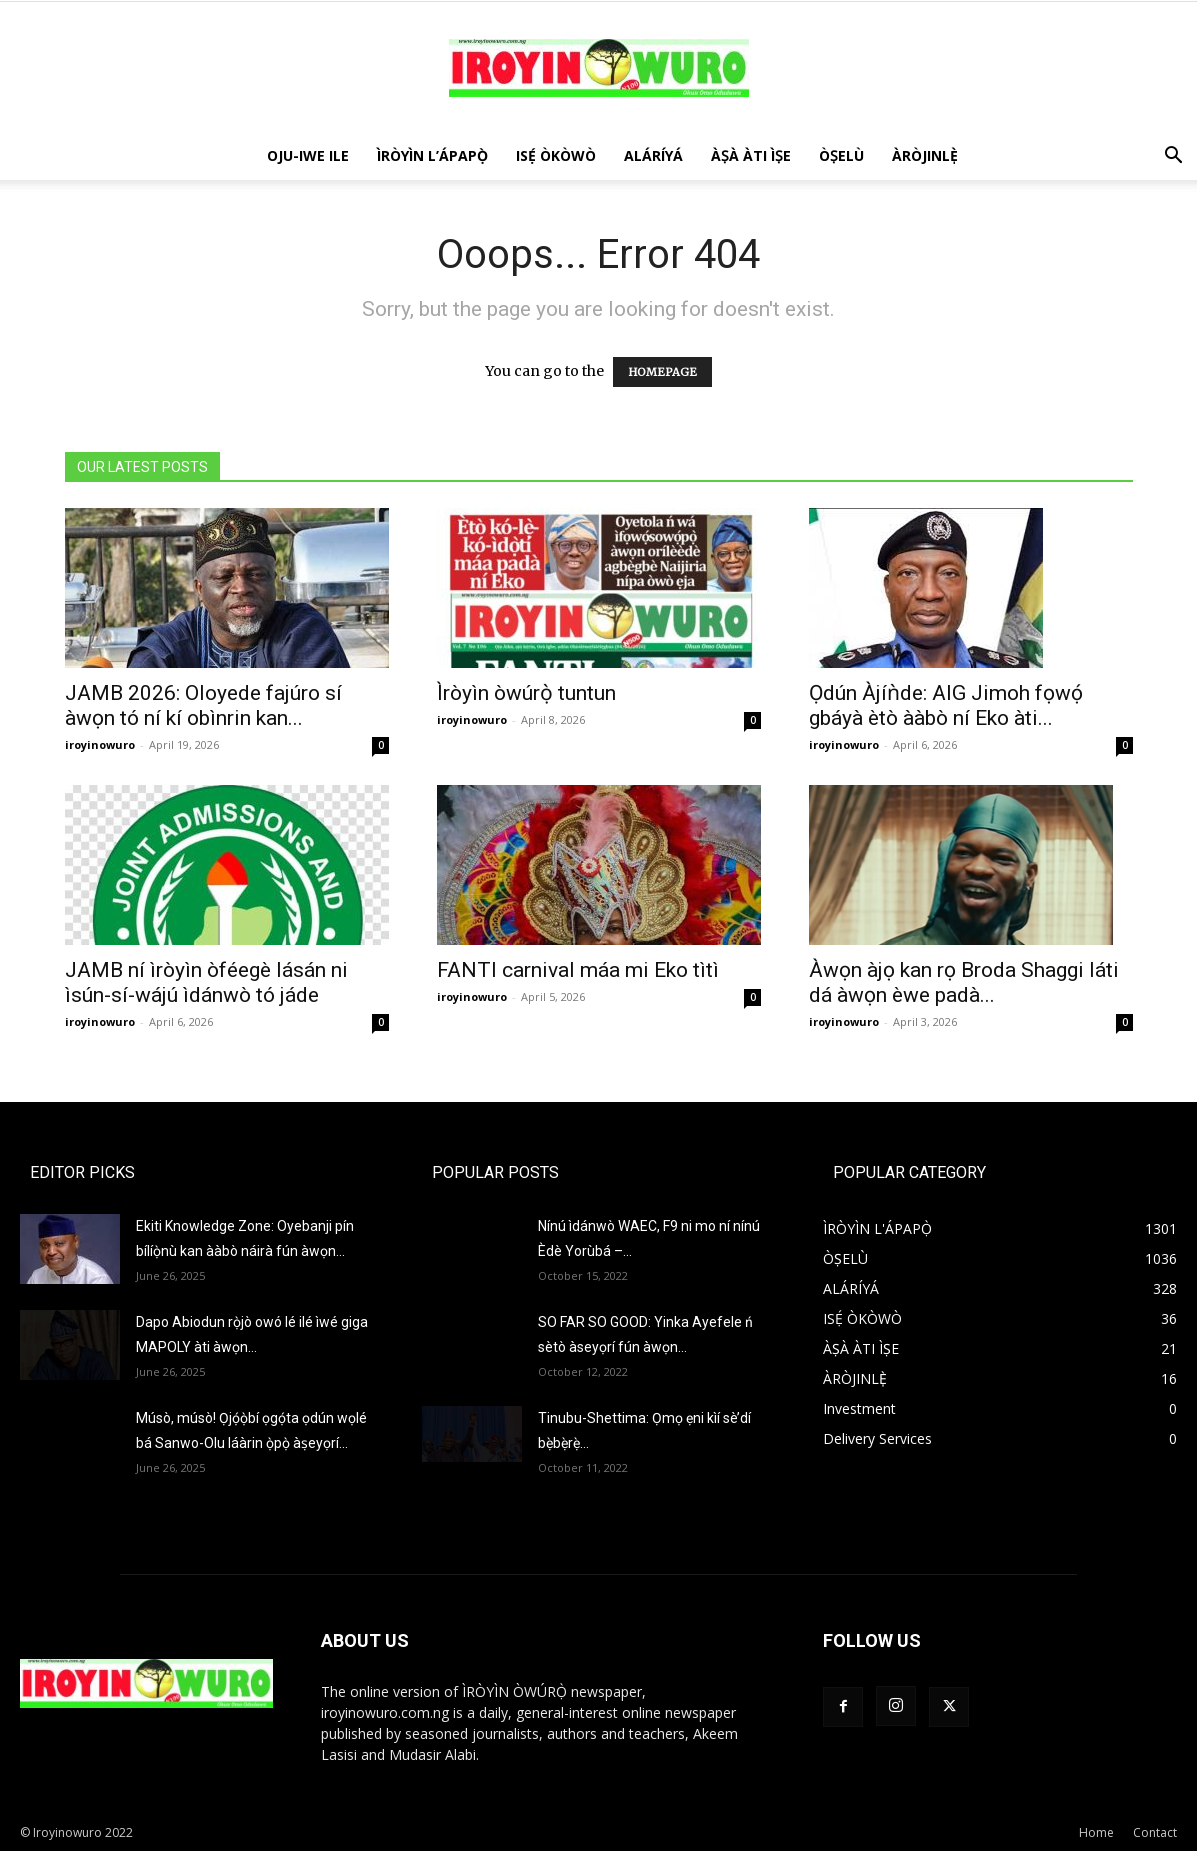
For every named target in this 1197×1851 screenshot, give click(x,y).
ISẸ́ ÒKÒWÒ (556, 155)
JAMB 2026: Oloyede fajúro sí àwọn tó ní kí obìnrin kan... (203, 705)
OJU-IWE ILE (308, 155)
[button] (1173, 157)
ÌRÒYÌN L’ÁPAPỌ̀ (432, 155)
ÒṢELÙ (841, 155)
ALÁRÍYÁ (653, 155)
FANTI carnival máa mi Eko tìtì (578, 970)
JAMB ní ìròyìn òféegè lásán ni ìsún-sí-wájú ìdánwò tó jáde (206, 982)
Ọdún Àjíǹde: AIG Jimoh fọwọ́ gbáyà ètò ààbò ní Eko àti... (946, 705)
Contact (1155, 1832)
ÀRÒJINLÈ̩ (925, 155)
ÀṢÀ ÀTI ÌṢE (751, 155)
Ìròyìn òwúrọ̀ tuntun (526, 693)
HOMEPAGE (662, 372)
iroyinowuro (100, 744)
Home (1096, 1832)
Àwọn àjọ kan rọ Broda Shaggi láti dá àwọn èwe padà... (964, 982)
